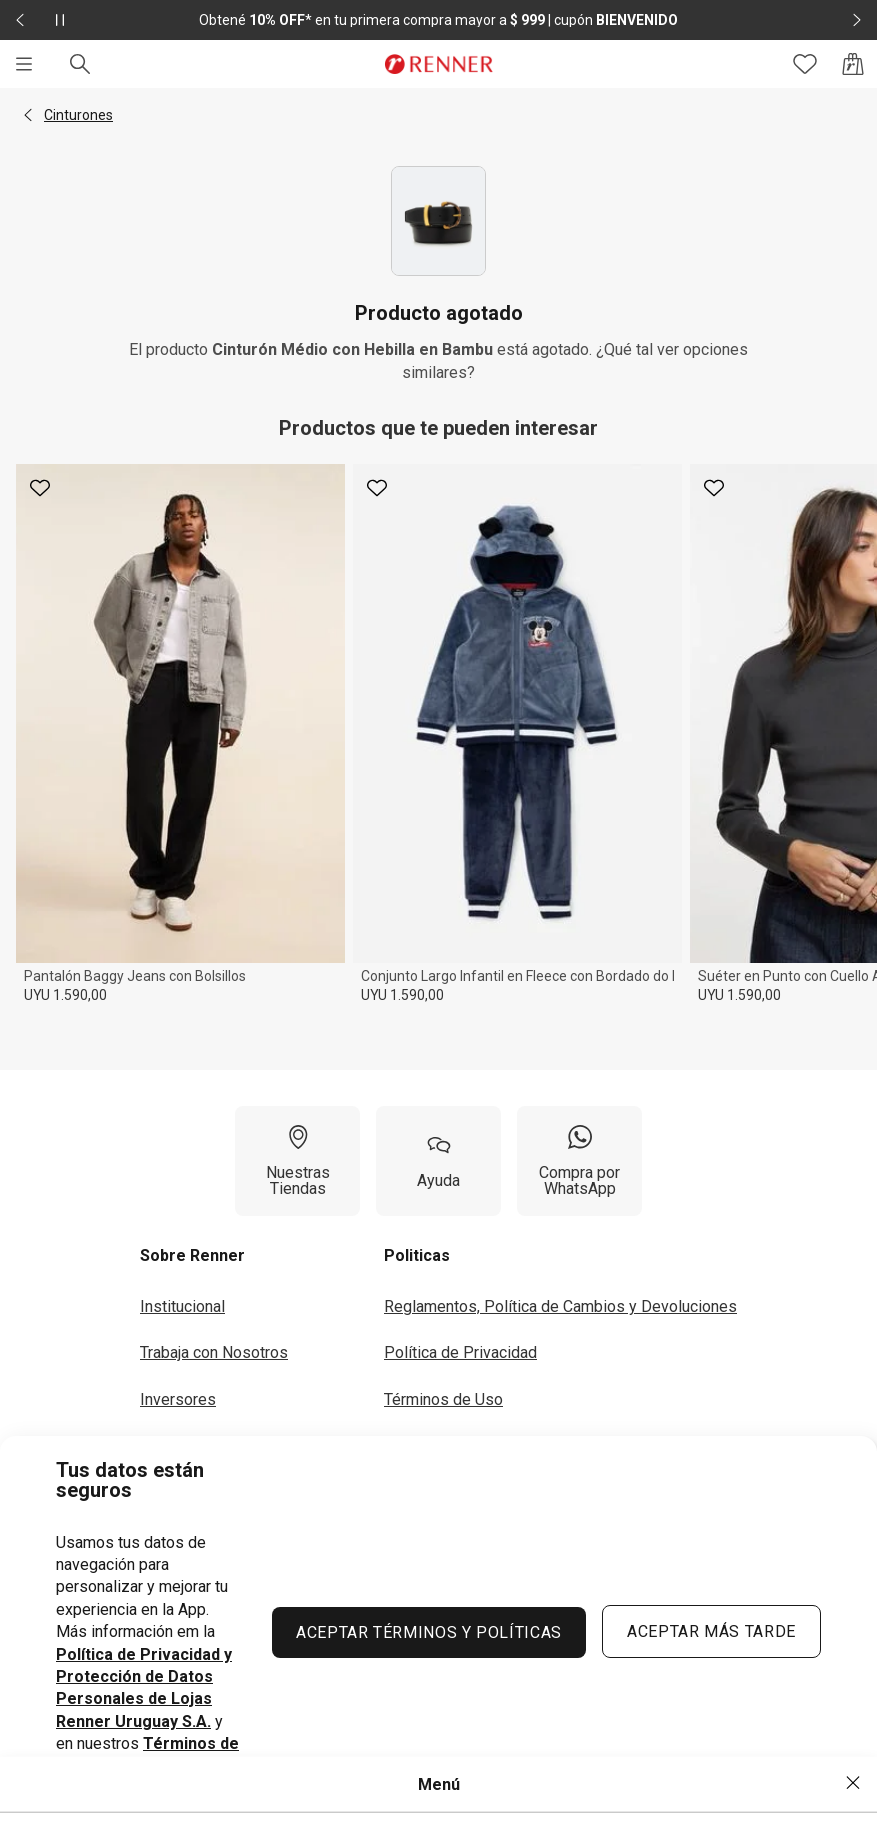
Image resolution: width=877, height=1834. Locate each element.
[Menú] (24, 64)
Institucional (182, 1306)
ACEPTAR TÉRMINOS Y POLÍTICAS (429, 1632)
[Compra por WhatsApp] (579, 1161)
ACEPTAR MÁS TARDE (711, 1631)
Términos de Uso (443, 1399)
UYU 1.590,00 (65, 995)
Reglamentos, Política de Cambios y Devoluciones (560, 1306)
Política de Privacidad (460, 1352)
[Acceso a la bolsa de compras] (853, 64)
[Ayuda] (438, 1161)
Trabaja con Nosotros (214, 1352)
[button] (28, 115)
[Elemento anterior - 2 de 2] (20, 20)
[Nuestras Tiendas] (297, 1161)
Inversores (178, 1399)
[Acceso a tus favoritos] (805, 64)
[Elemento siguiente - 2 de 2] (857, 20)
